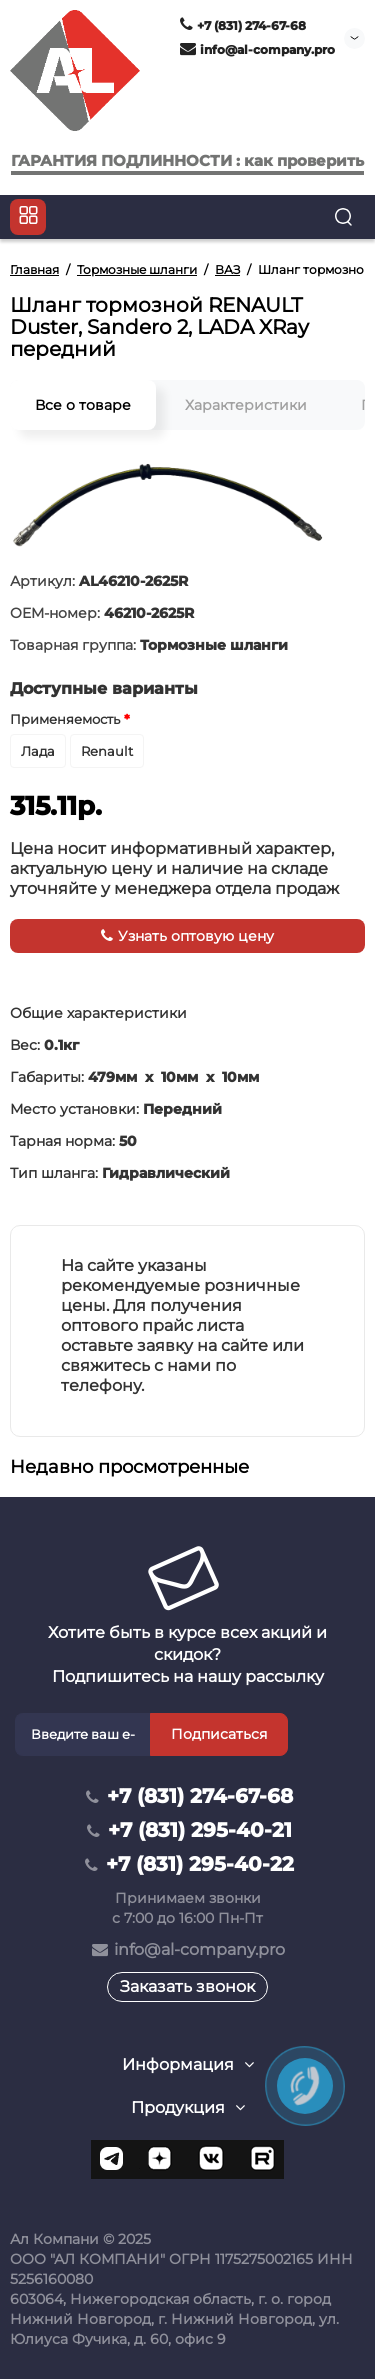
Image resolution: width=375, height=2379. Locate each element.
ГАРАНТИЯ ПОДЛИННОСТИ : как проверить (187, 160)
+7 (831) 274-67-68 (243, 25)
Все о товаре (83, 405)
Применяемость (65, 719)
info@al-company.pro (257, 49)
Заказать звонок (187, 1986)
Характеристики (246, 405)
